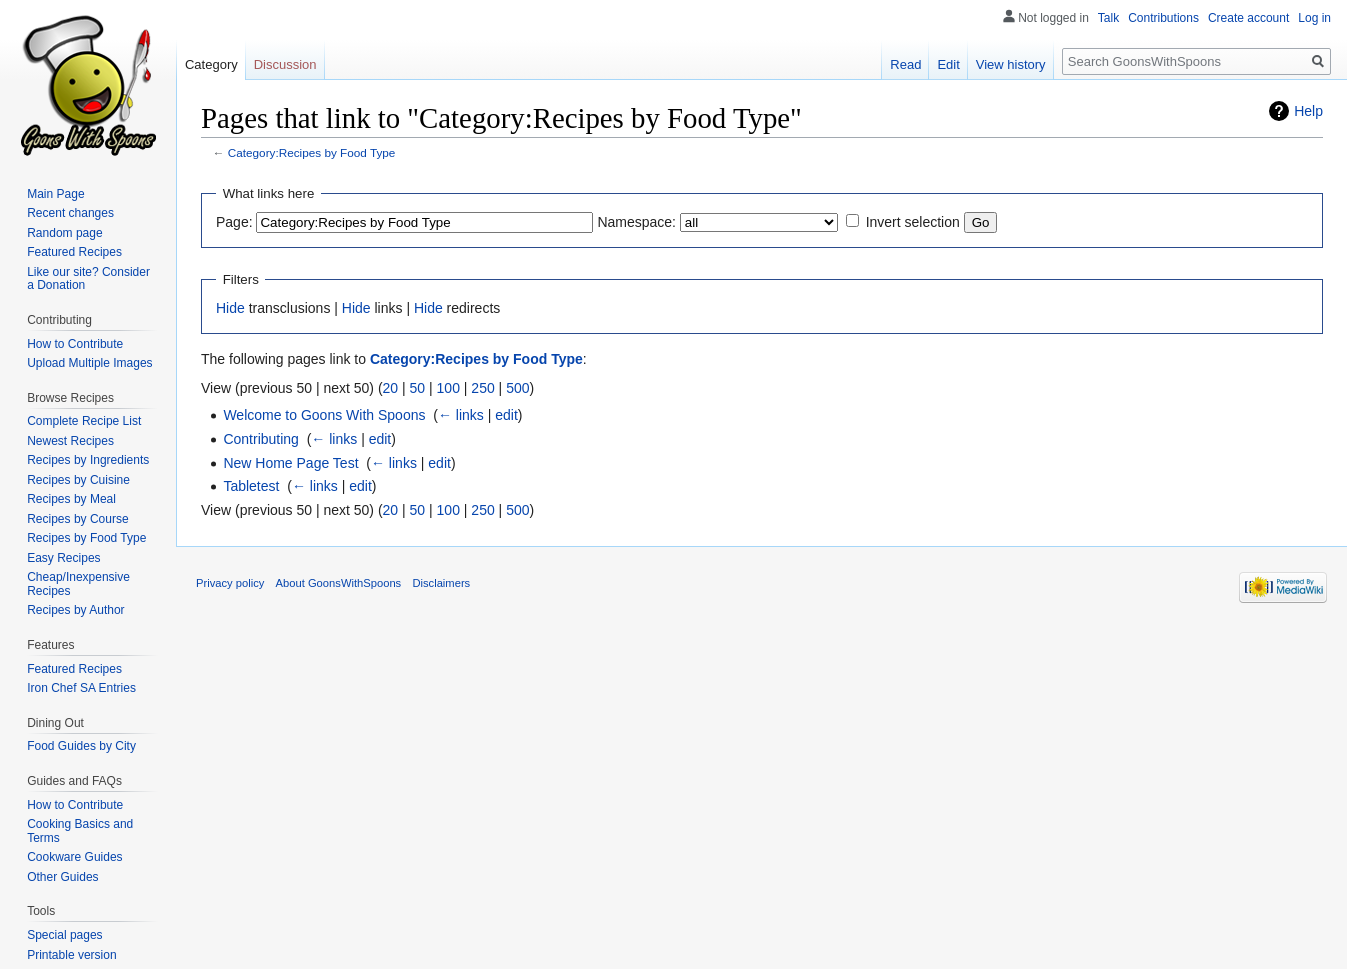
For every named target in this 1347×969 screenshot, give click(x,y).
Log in (1314, 18)
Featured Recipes (74, 252)
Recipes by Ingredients (88, 460)
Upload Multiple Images (89, 363)
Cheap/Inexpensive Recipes (78, 584)
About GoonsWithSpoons (339, 583)
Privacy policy (230, 583)
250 (482, 388)
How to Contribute (75, 344)
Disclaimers (441, 583)
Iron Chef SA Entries (81, 688)
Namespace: (636, 222)
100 (448, 388)
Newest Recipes (70, 441)
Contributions (1163, 18)
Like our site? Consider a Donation (88, 279)
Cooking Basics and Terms (80, 831)
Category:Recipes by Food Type (312, 152)
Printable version (71, 955)
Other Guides (62, 877)
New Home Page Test (290, 463)
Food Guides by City (81, 746)
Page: (234, 222)
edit (506, 415)
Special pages (64, 935)
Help (1308, 111)
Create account (1248, 18)
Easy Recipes (63, 558)
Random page (64, 233)
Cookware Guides (74, 857)
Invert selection (913, 222)
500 (517, 388)
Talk (1108, 18)
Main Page (55, 194)
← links (461, 415)
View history (1011, 64)
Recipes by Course (77, 519)
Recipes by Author (75, 610)
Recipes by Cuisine (78, 480)
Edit (948, 64)
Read (905, 64)
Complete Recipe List (84, 421)
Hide (230, 308)
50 (418, 388)
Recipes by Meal (71, 499)
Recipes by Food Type (86, 538)
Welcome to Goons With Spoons (324, 415)
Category (211, 64)
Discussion (285, 64)
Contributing (261, 439)
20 (391, 388)
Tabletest (251, 486)
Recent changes (70, 213)
